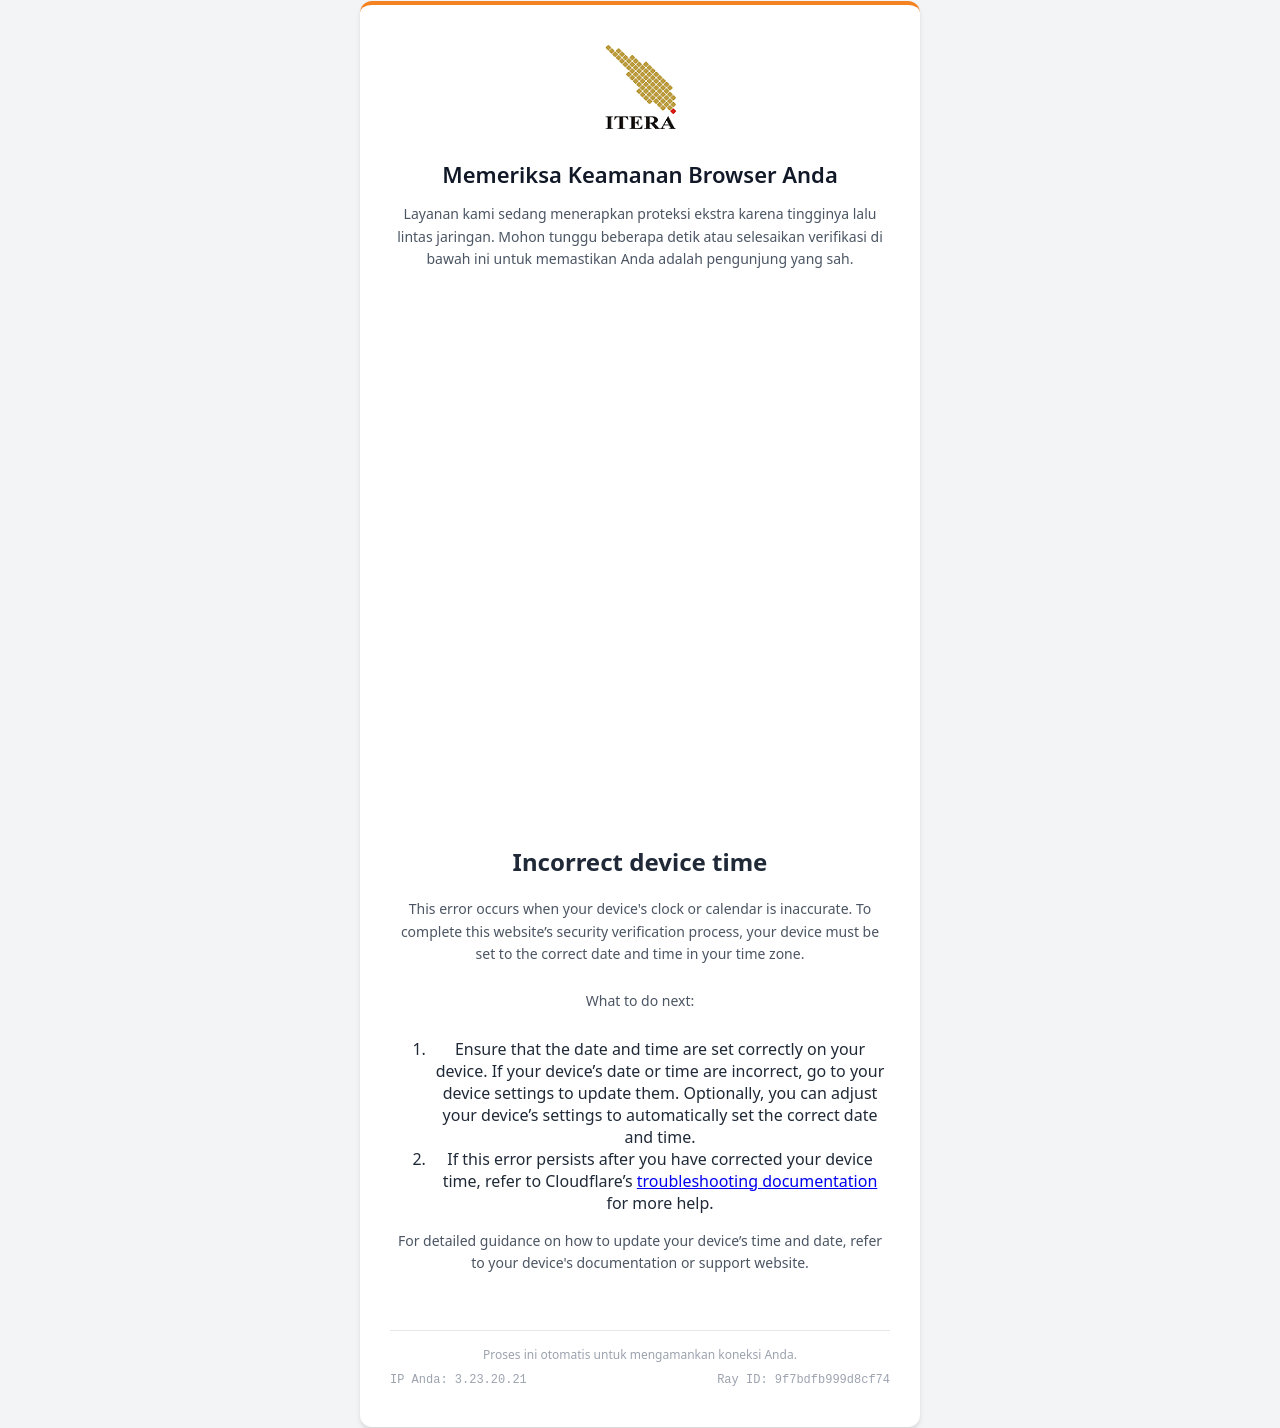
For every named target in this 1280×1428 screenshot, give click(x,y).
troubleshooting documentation (757, 1180)
